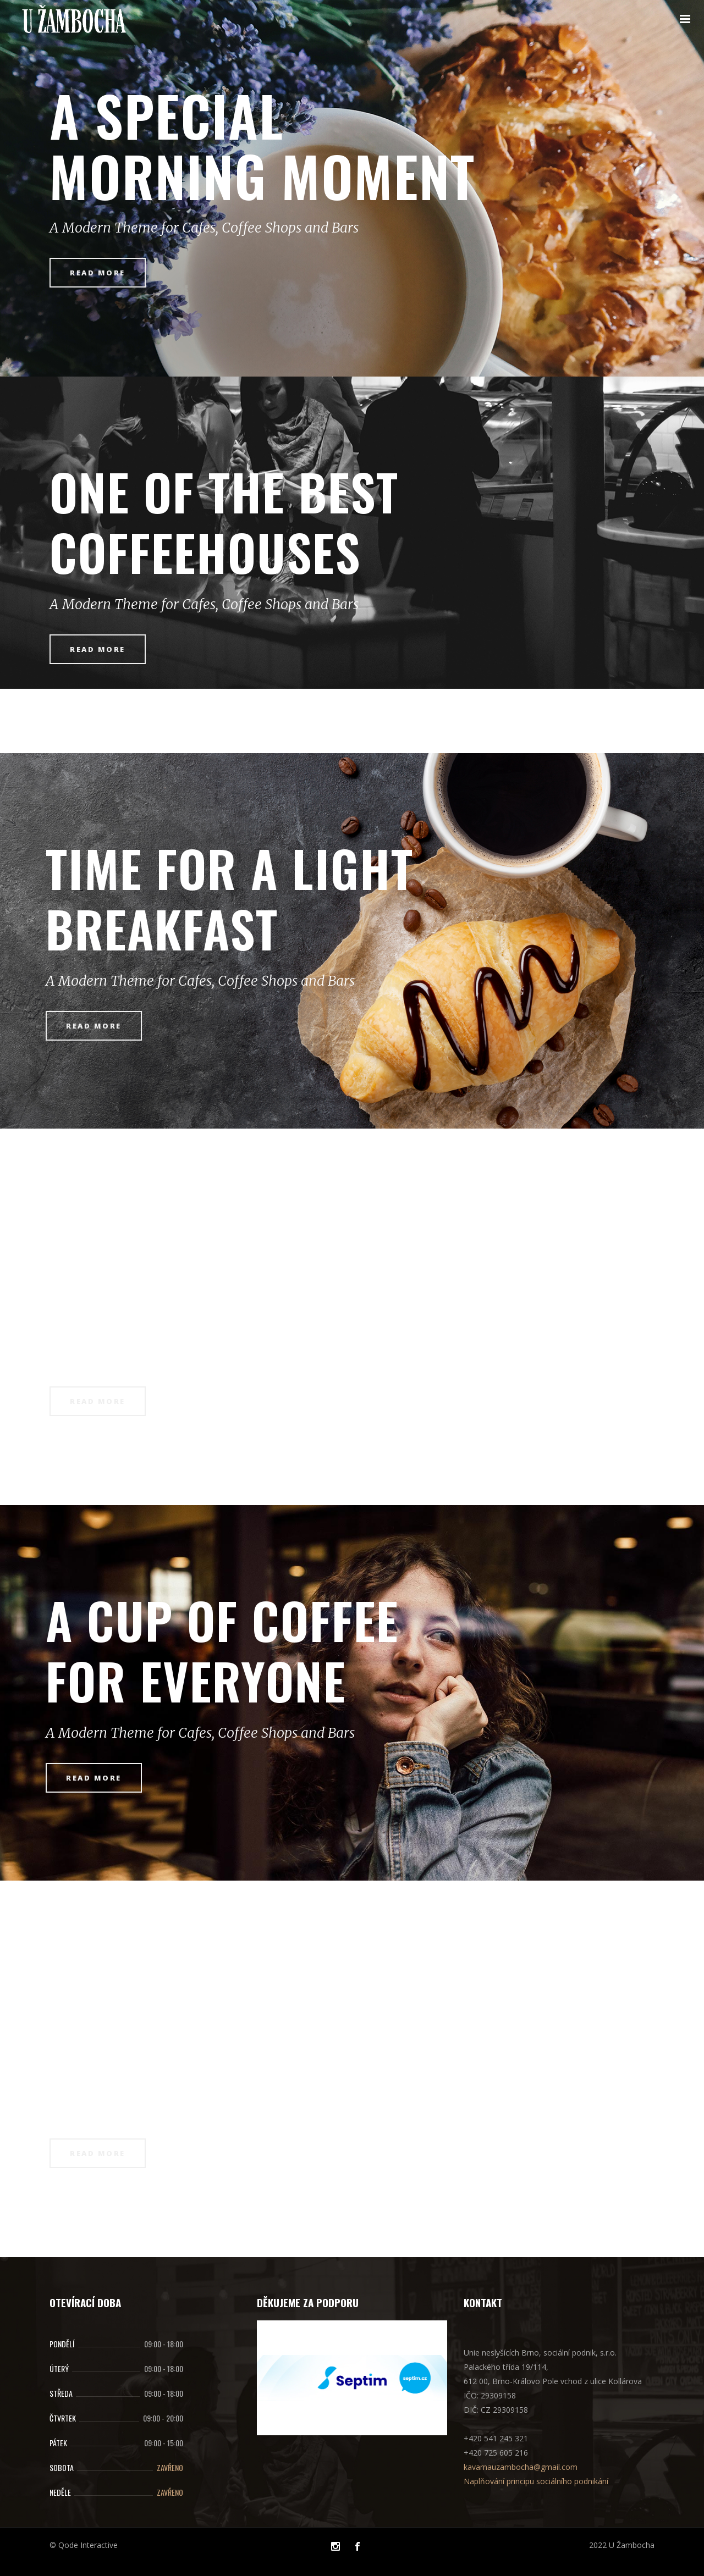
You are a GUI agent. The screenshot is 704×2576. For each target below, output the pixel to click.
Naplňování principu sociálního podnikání (536, 2481)
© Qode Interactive (84, 2545)
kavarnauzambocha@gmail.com (521, 2467)
